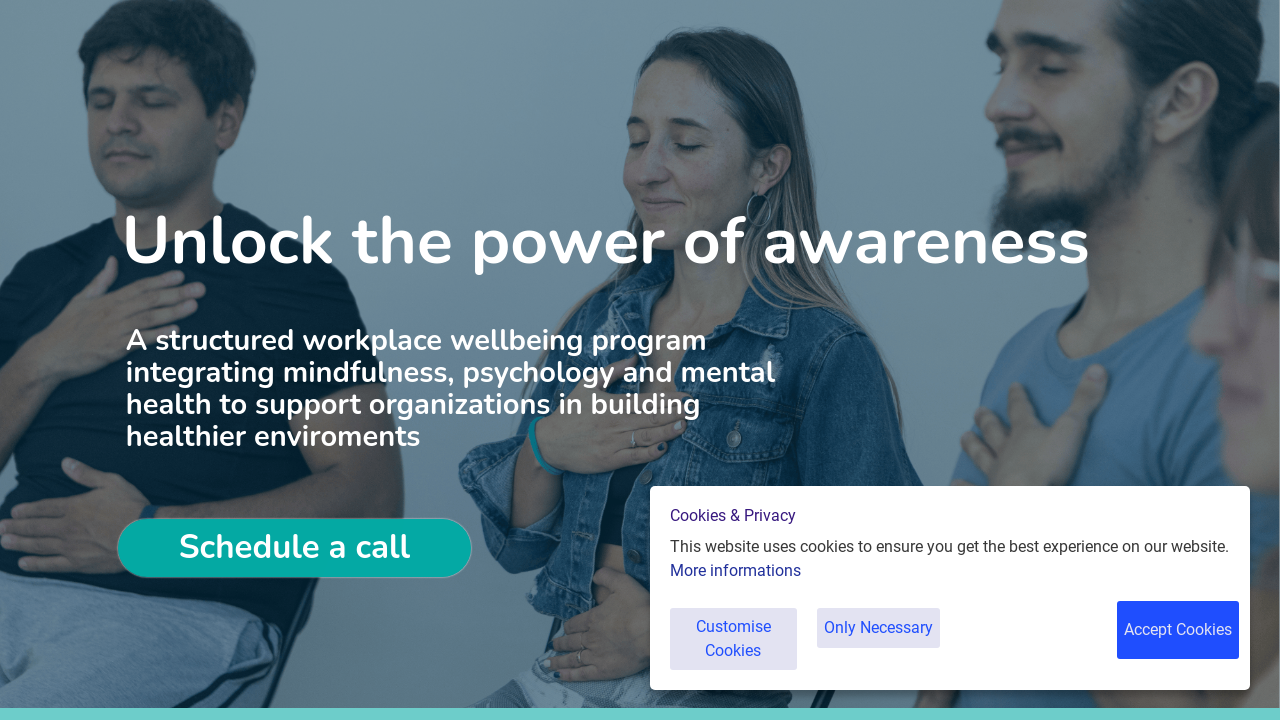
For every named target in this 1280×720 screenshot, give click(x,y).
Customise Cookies (739, 649)
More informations (735, 592)
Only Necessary (897, 649)
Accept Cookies (1174, 649)
